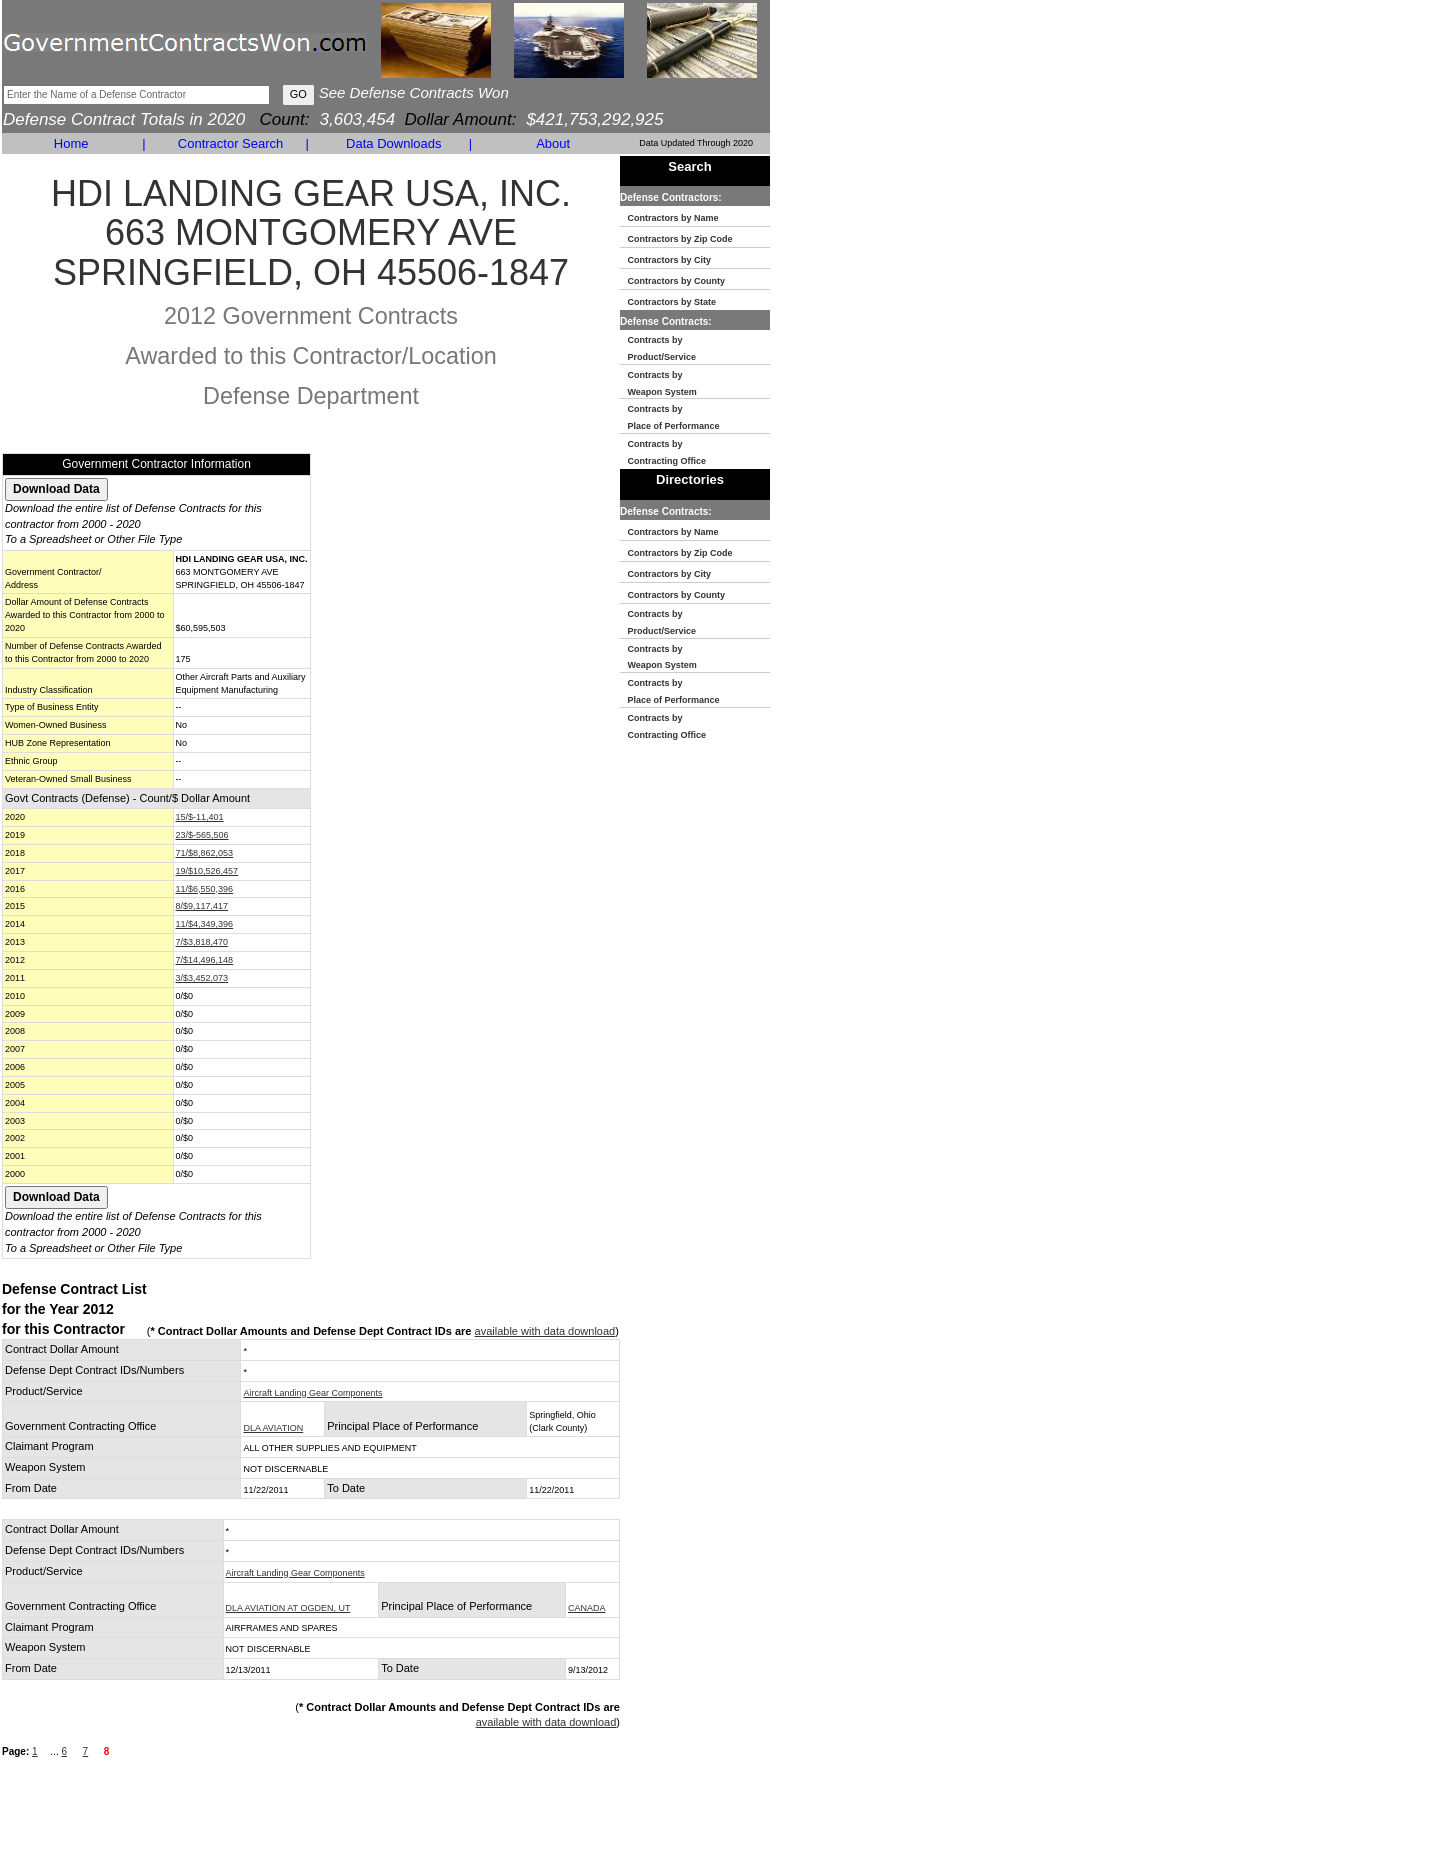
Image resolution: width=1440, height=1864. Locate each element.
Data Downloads (393, 143)
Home (71, 143)
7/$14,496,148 (205, 960)
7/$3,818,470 (202, 942)
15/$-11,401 (200, 817)
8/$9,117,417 (202, 906)
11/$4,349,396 (205, 924)
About (553, 143)
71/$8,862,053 (205, 853)
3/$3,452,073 (202, 978)
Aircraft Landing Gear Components (312, 1393)
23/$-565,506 (202, 835)
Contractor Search (231, 143)
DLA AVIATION (273, 1428)
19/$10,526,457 (207, 871)
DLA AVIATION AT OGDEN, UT (288, 1608)
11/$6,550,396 (205, 889)
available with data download (545, 1331)
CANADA (587, 1608)
